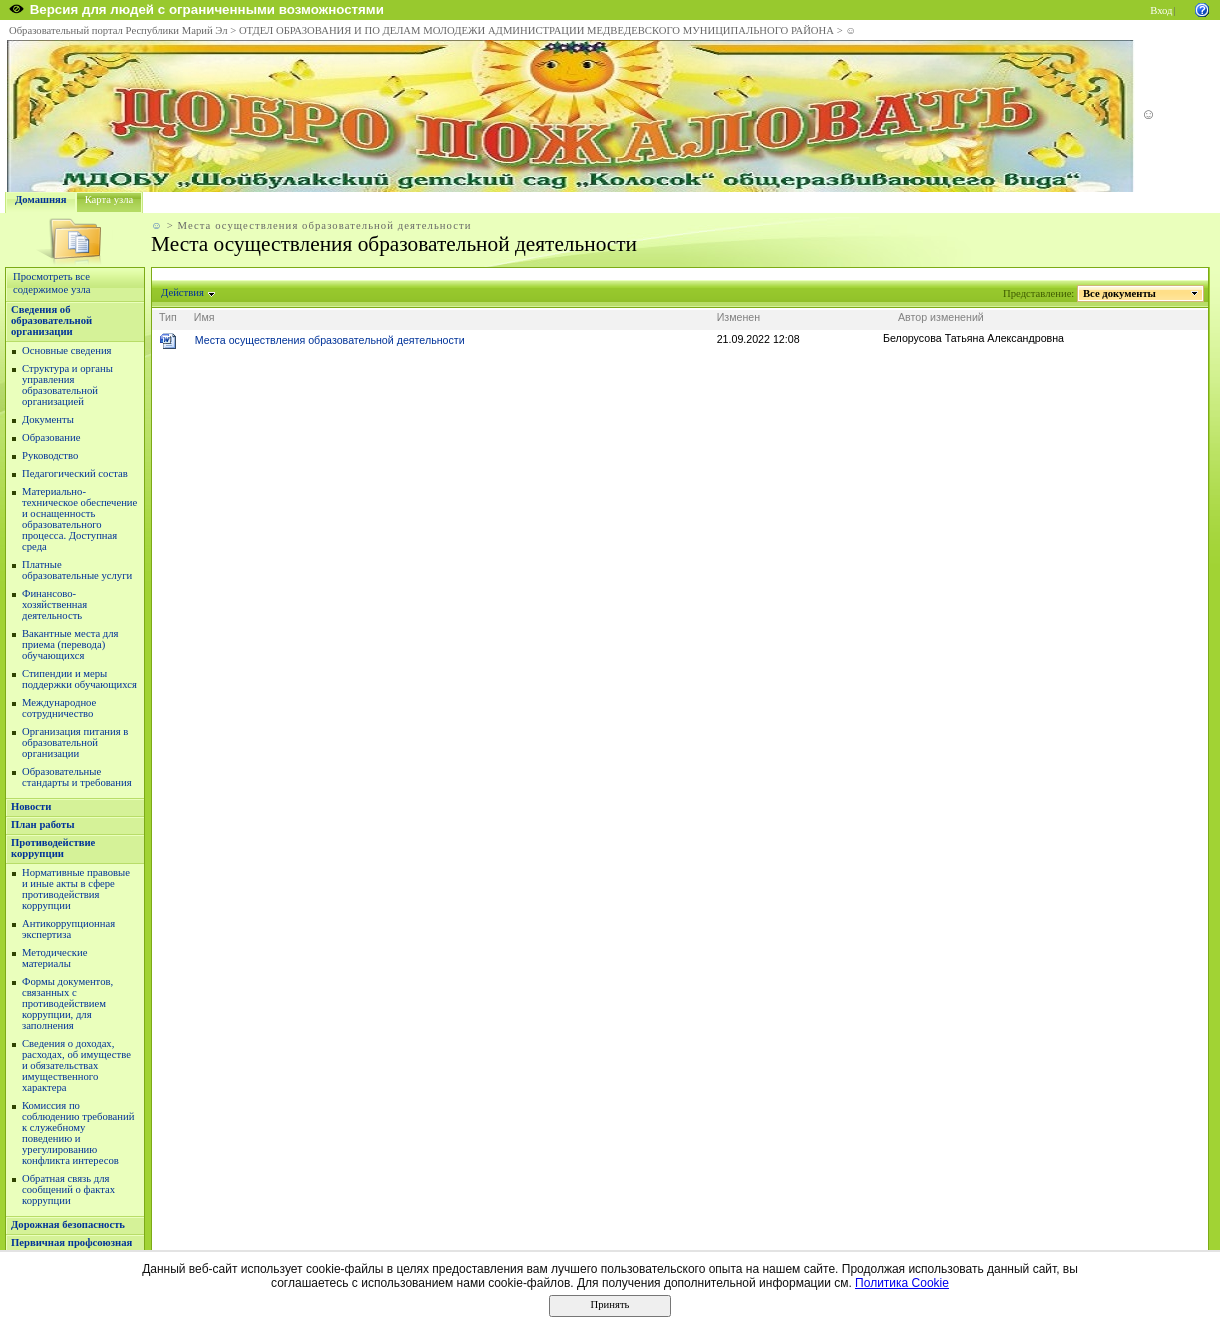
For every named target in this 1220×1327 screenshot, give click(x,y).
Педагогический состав (75, 473)
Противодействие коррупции (53, 848)
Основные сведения (67, 350)
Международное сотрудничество (59, 708)
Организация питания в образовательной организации (75, 742)
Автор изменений (941, 317)
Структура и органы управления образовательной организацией (67, 385)
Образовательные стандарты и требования (77, 777)
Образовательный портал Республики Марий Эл (118, 30)
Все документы (1120, 293)
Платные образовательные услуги (77, 570)
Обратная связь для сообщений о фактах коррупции (68, 1189)
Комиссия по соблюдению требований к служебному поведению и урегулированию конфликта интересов (78, 1133)
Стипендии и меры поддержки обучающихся (79, 679)
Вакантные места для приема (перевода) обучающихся (70, 644)
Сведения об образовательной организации (51, 320)
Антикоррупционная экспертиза (68, 929)
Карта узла (109, 199)
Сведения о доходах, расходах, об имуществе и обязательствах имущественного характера (76, 1065)
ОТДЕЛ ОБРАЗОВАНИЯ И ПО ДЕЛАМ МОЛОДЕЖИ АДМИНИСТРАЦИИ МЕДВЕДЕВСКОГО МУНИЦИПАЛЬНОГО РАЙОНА (536, 30)
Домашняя (41, 199)
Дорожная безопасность (68, 1224)
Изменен (739, 317)
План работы (43, 824)
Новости (31, 806)
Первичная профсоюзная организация (71, 1248)
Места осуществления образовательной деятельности (330, 340)
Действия (183, 292)
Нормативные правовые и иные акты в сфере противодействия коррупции (76, 889)
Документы (48, 419)
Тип (168, 317)
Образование (51, 437)
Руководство (50, 455)
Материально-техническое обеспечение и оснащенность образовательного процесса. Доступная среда (79, 519)
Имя (204, 317)
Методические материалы (54, 958)
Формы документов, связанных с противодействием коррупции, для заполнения (67, 1003)
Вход (1161, 10)
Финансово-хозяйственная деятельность (54, 604)
